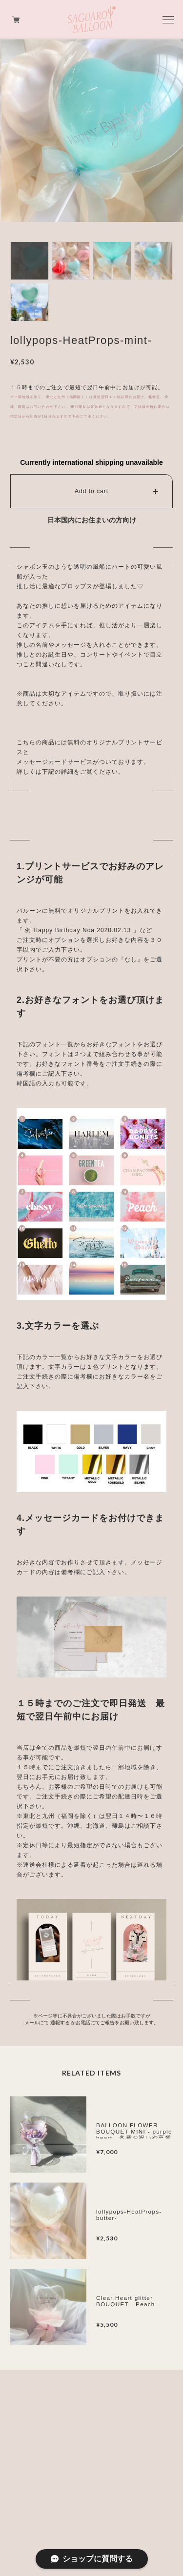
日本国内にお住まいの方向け (91, 520)
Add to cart (91, 491)
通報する (60, 2022)
